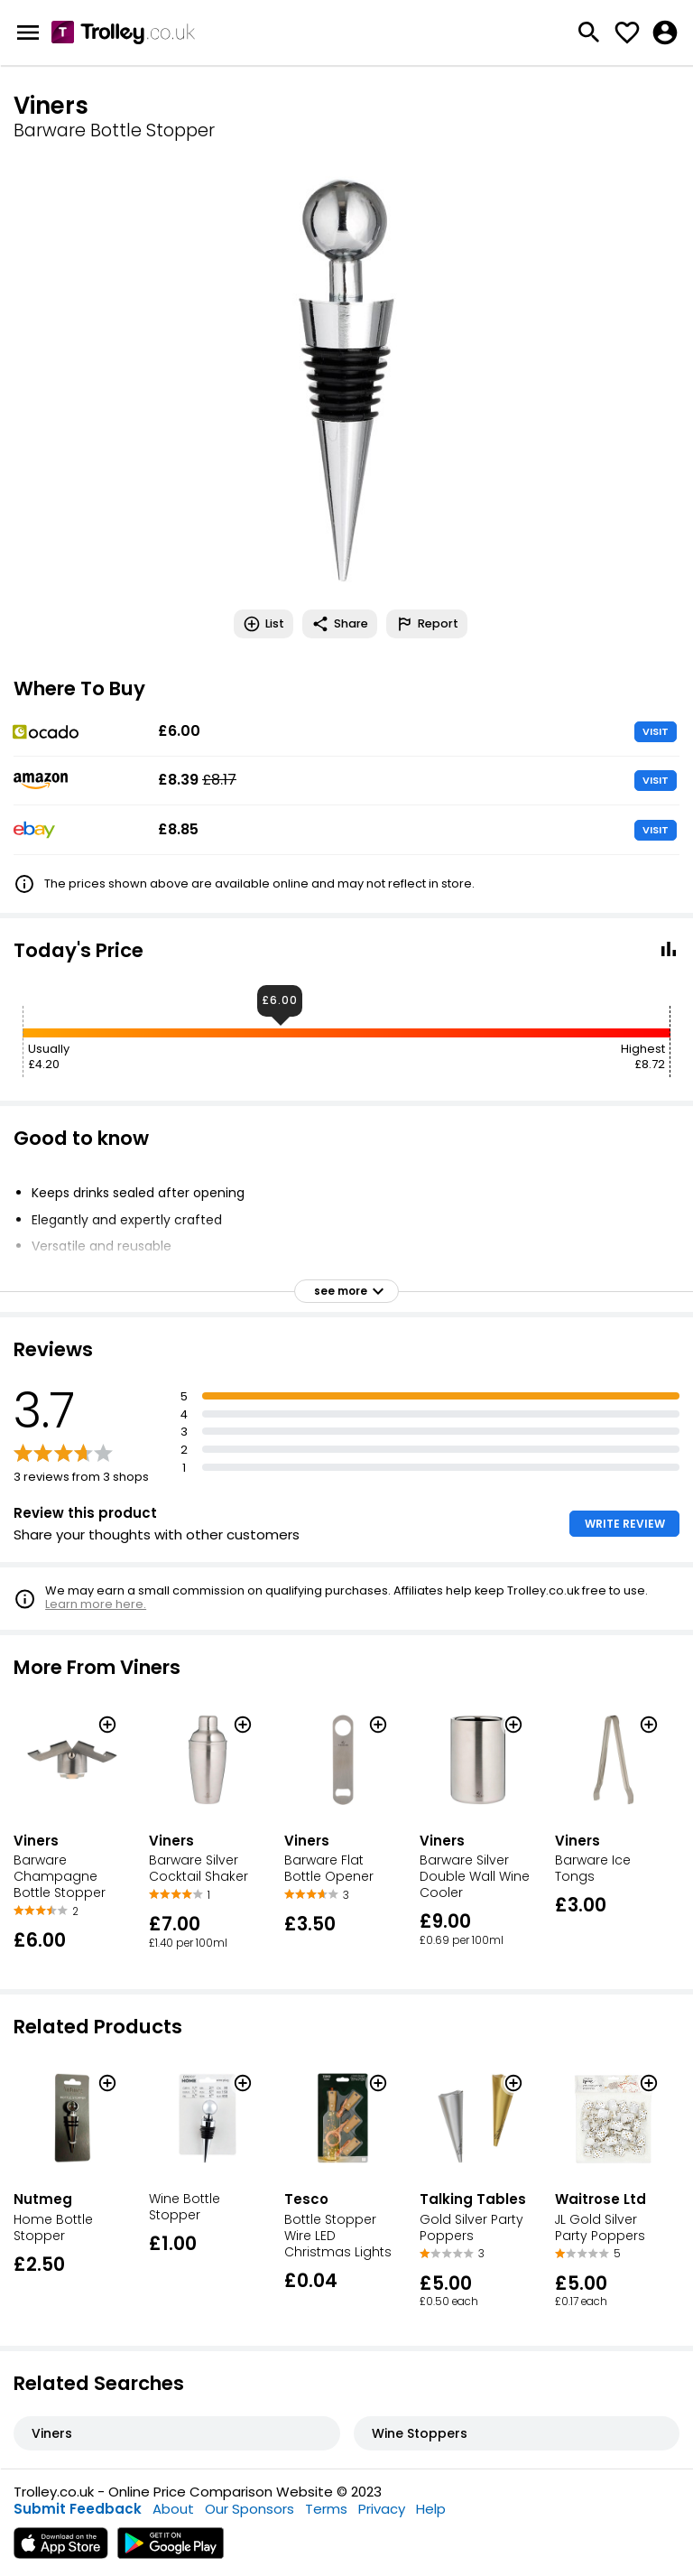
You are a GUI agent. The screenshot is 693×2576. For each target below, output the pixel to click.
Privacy (381, 2508)
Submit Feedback (78, 2508)
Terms (326, 2508)
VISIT (655, 731)
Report (426, 624)
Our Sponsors (249, 2508)
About (173, 2508)
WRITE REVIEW (625, 1523)
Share (339, 624)
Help (431, 2508)
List (263, 624)
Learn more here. (95, 1604)
